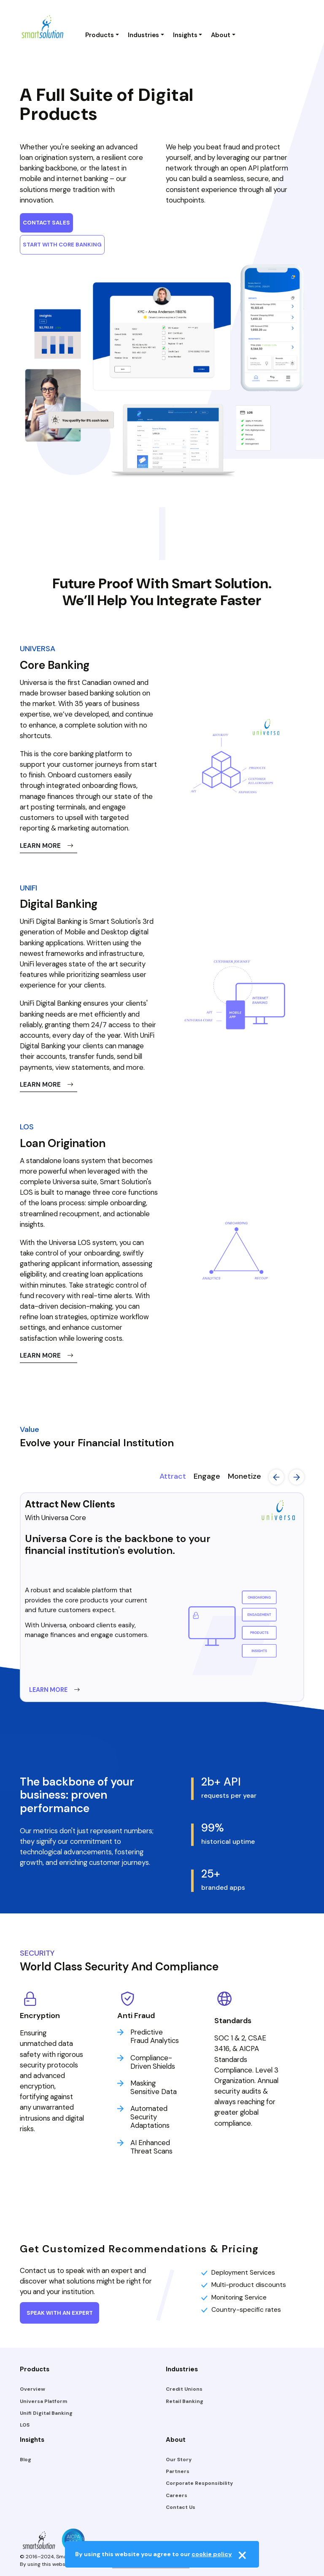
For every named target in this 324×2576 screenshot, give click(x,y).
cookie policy (212, 2554)
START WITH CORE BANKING (62, 244)
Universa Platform (43, 2401)
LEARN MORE (46, 846)
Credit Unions (184, 2389)
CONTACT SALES (46, 222)
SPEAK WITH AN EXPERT (60, 2312)
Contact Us (180, 2507)
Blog (25, 2459)
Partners (177, 2471)
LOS (25, 2425)
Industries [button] (143, 35)
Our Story (179, 2459)
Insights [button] (185, 35)
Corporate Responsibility (199, 2483)
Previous (276, 1477)
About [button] (220, 35)
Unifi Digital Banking (46, 2413)
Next (296, 1477)
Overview (32, 2389)
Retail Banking (184, 2401)
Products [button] (99, 35)
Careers (176, 2495)
